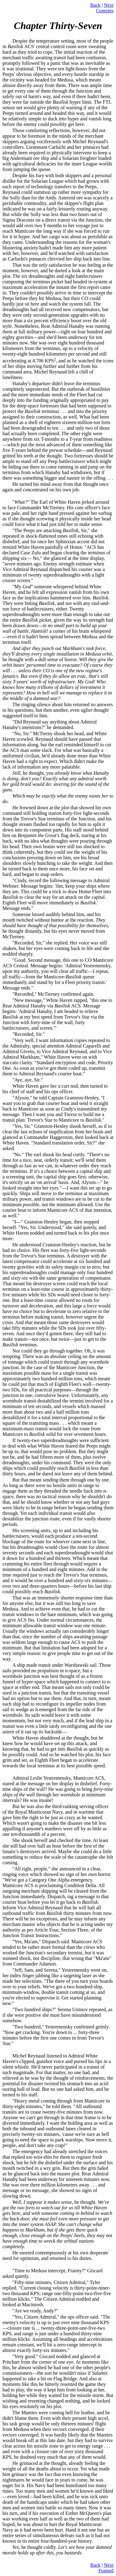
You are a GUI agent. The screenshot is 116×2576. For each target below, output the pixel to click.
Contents (105, 10)
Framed (106, 2570)
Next (109, 5)
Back (95, 5)
